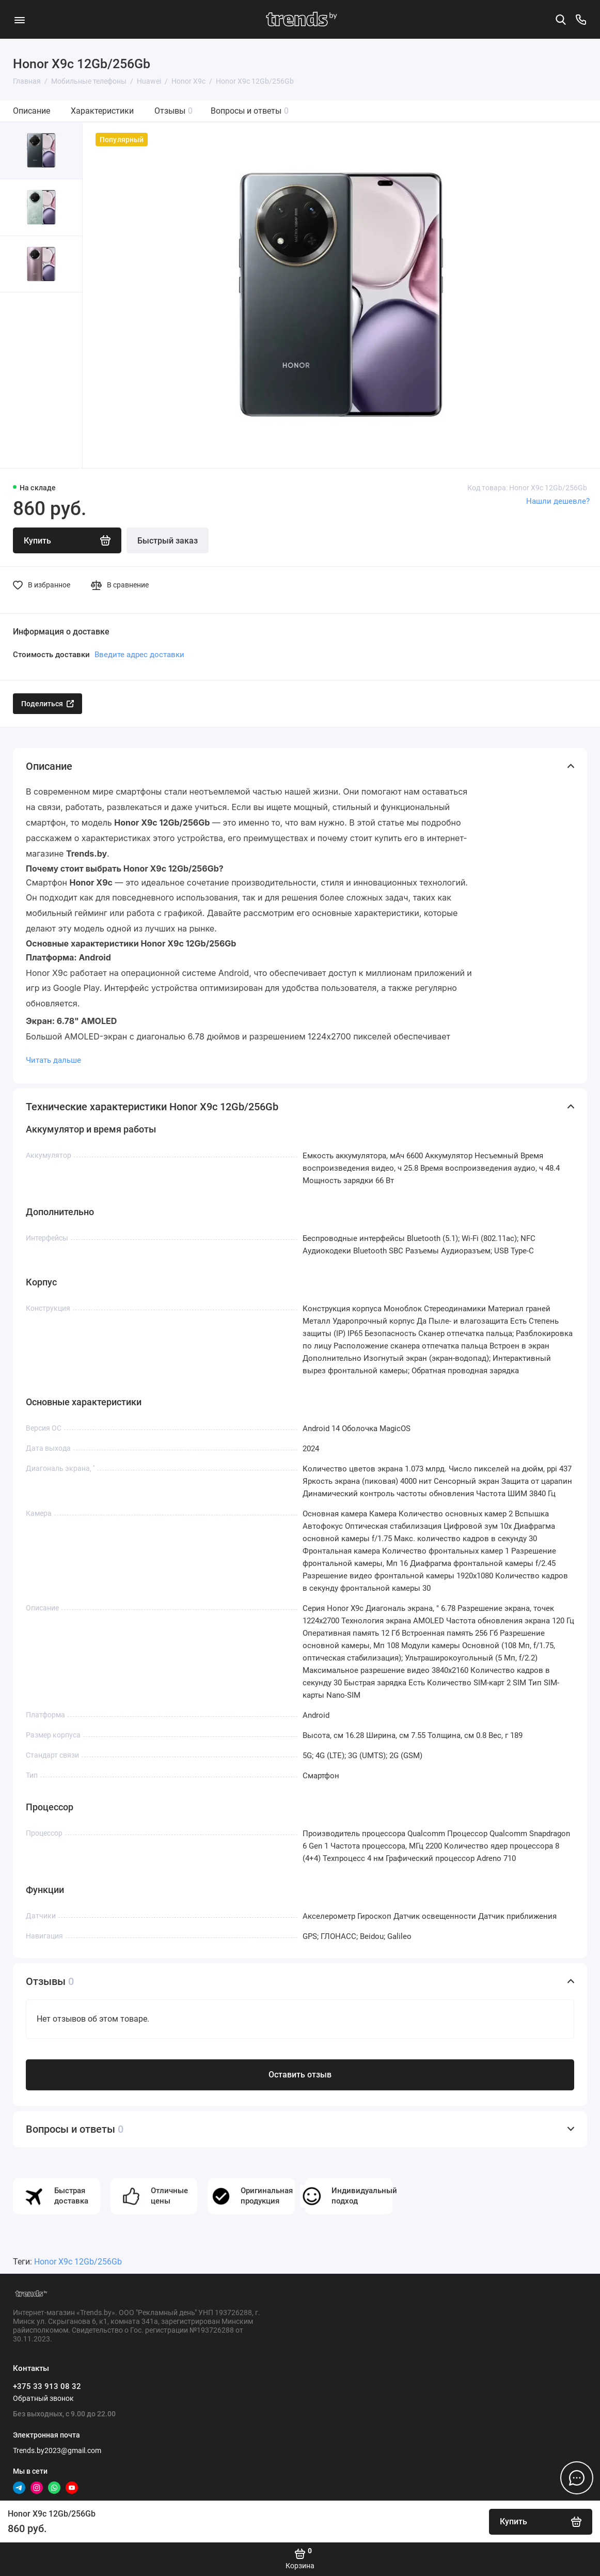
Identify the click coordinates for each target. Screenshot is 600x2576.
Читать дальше (53, 1060)
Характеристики (102, 111)
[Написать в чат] (576, 2477)
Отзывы (173, 111)
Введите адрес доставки (139, 654)
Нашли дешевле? (558, 501)
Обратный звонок (43, 2398)
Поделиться (47, 704)
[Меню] (19, 19)
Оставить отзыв (300, 2075)
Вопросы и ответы (250, 111)
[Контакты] (581, 19)
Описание (31, 111)
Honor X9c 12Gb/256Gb (78, 2262)
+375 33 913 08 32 (47, 2386)
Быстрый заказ (167, 541)
